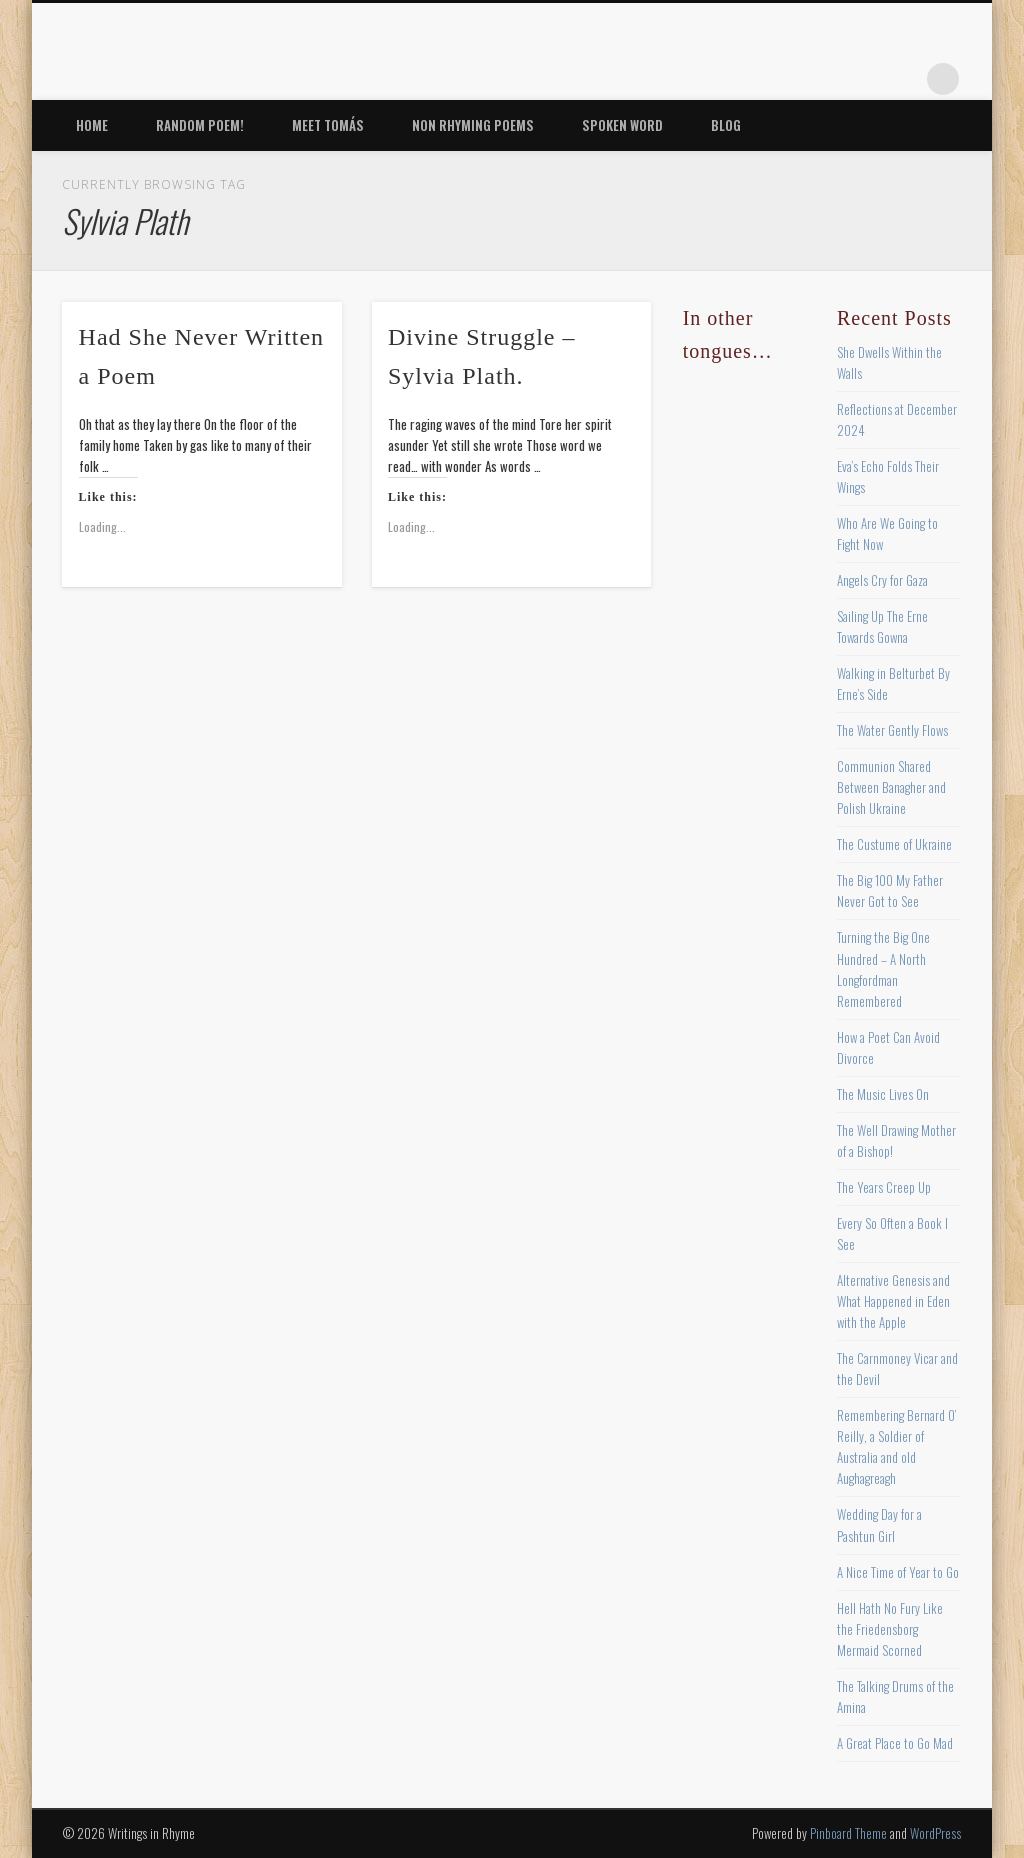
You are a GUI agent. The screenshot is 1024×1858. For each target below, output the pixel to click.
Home (92, 125)
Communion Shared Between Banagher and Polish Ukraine (891, 787)
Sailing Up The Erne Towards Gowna (882, 626)
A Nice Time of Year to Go (898, 1572)
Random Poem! (200, 125)
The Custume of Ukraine (894, 844)
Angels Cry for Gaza (882, 580)
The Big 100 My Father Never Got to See (890, 890)
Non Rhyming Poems (473, 125)
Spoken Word (622, 125)
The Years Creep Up (884, 1187)
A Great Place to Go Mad (895, 1743)
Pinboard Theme (848, 1833)
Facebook (738, 79)
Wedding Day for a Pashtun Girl (879, 1524)
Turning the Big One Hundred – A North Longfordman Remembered (883, 968)
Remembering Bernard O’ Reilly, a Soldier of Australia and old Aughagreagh (896, 1446)
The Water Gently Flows (892, 730)
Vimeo (861, 79)
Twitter (779, 79)
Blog (726, 125)
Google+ (902, 79)
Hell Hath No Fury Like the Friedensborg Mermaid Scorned (890, 1629)
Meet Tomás (328, 125)
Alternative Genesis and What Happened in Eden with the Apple (893, 1301)
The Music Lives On (883, 1094)
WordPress (935, 1833)
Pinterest (820, 79)
